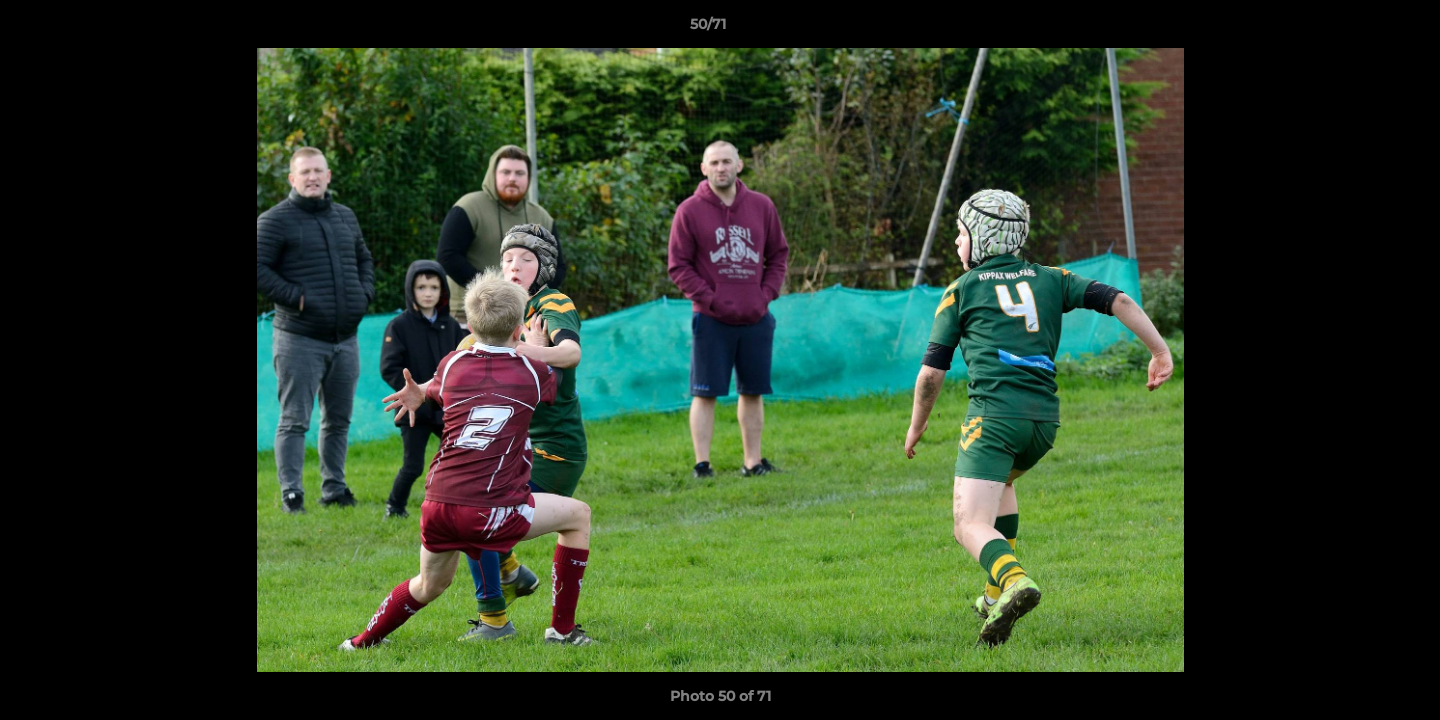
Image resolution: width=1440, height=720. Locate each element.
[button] (1356, 29)
